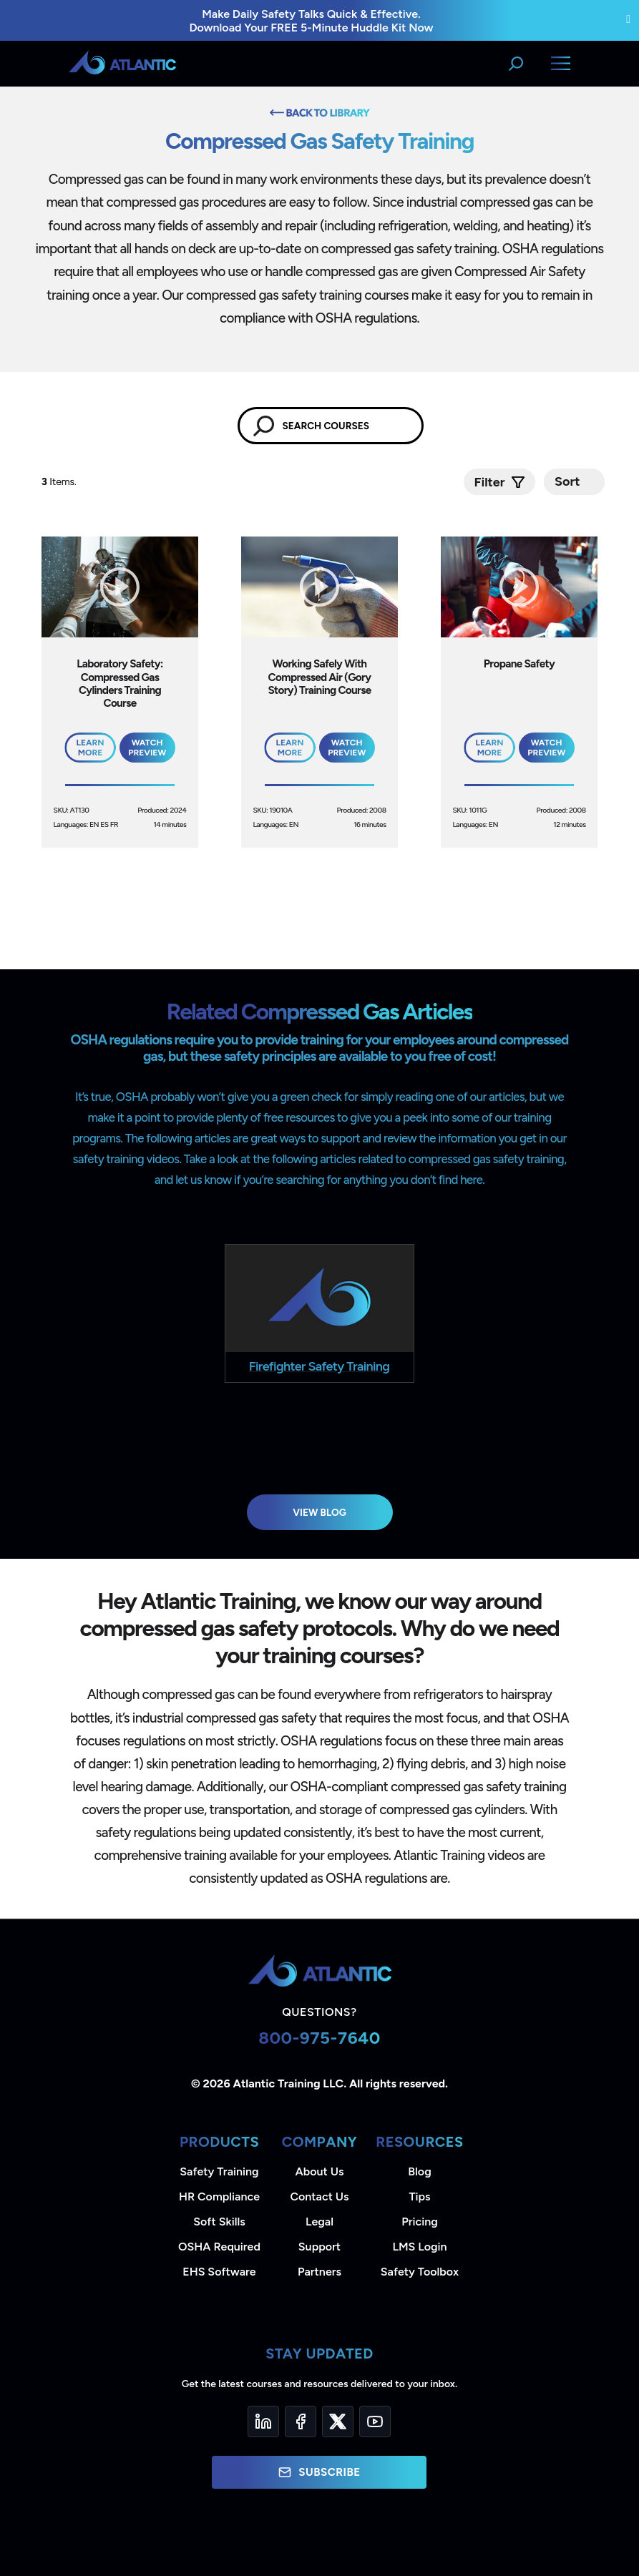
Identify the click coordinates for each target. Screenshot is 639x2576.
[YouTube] (375, 2421)
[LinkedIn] (263, 2421)
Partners (319, 2271)
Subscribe (319, 2472)
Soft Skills (219, 2221)
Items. (60, 482)
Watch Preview (147, 748)
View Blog (319, 1512)
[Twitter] (337, 2421)
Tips (419, 2196)
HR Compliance (219, 2196)
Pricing (419, 2221)
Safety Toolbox (420, 2271)
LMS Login (419, 2246)
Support (319, 2246)
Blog (419, 2171)
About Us (320, 2171)
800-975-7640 (319, 2037)
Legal (319, 2221)
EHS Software (218, 2271)
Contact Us (319, 2196)
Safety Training (219, 2171)
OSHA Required (219, 2246)
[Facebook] (300, 2421)
